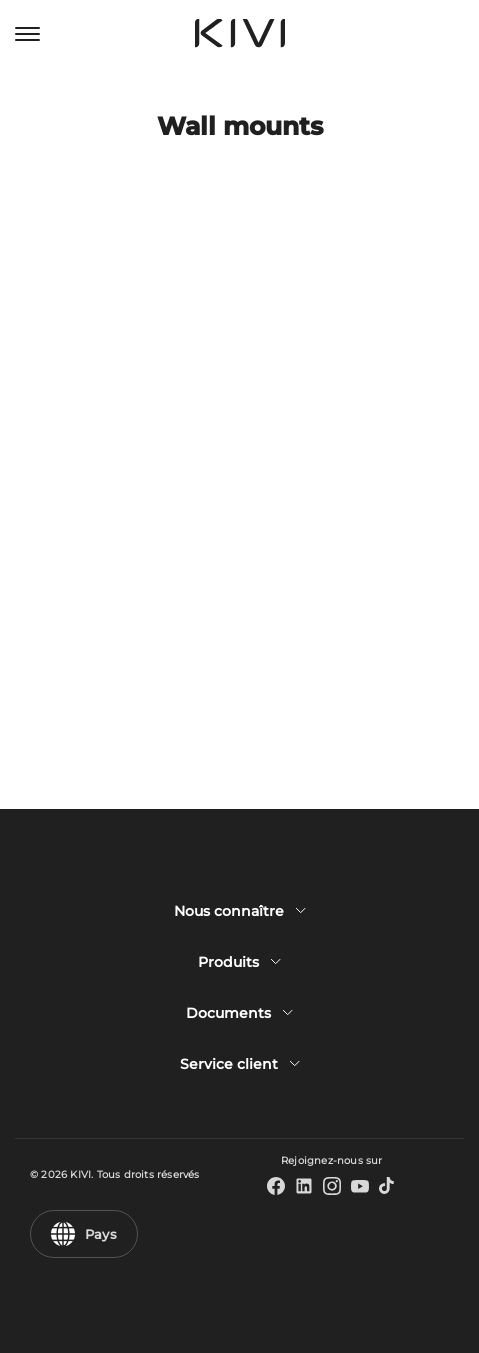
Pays (84, 1234)
